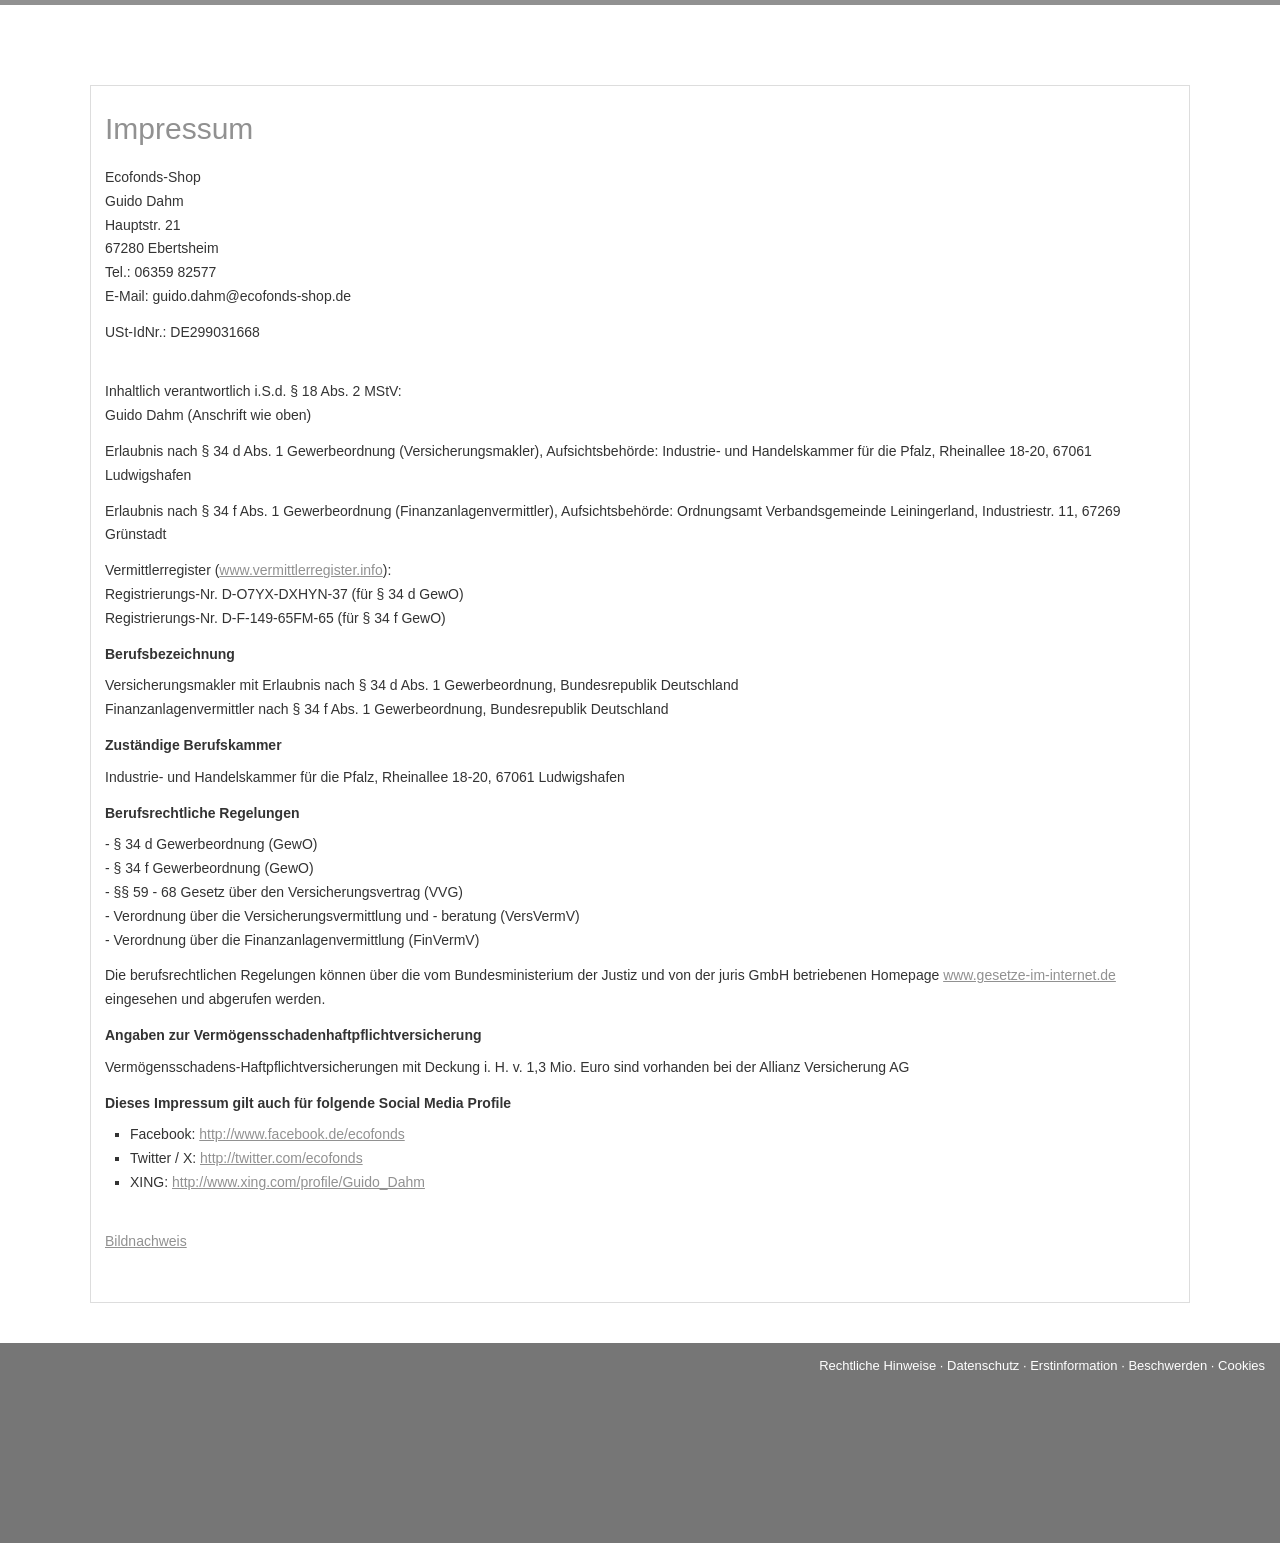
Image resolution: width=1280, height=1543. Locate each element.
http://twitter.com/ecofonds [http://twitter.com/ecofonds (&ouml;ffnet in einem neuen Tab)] (281, 1158)
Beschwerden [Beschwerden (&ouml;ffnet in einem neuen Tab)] (1167, 1365)
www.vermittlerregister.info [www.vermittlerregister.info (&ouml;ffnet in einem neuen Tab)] (300, 570)
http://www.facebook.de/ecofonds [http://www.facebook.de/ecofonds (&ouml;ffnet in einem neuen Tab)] (301, 1134)
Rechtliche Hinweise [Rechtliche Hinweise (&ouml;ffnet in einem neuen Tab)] (877, 1365)
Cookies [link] (1241, 1365)
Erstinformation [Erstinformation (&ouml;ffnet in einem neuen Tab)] (1073, 1365)
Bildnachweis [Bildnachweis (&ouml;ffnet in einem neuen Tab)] (146, 1241)
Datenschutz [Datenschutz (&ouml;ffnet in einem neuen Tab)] (983, 1365)
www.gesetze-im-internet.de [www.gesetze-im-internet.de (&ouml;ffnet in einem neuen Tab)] (1029, 975)
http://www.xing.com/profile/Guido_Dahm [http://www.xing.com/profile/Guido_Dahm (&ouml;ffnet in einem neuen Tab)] (298, 1182)
